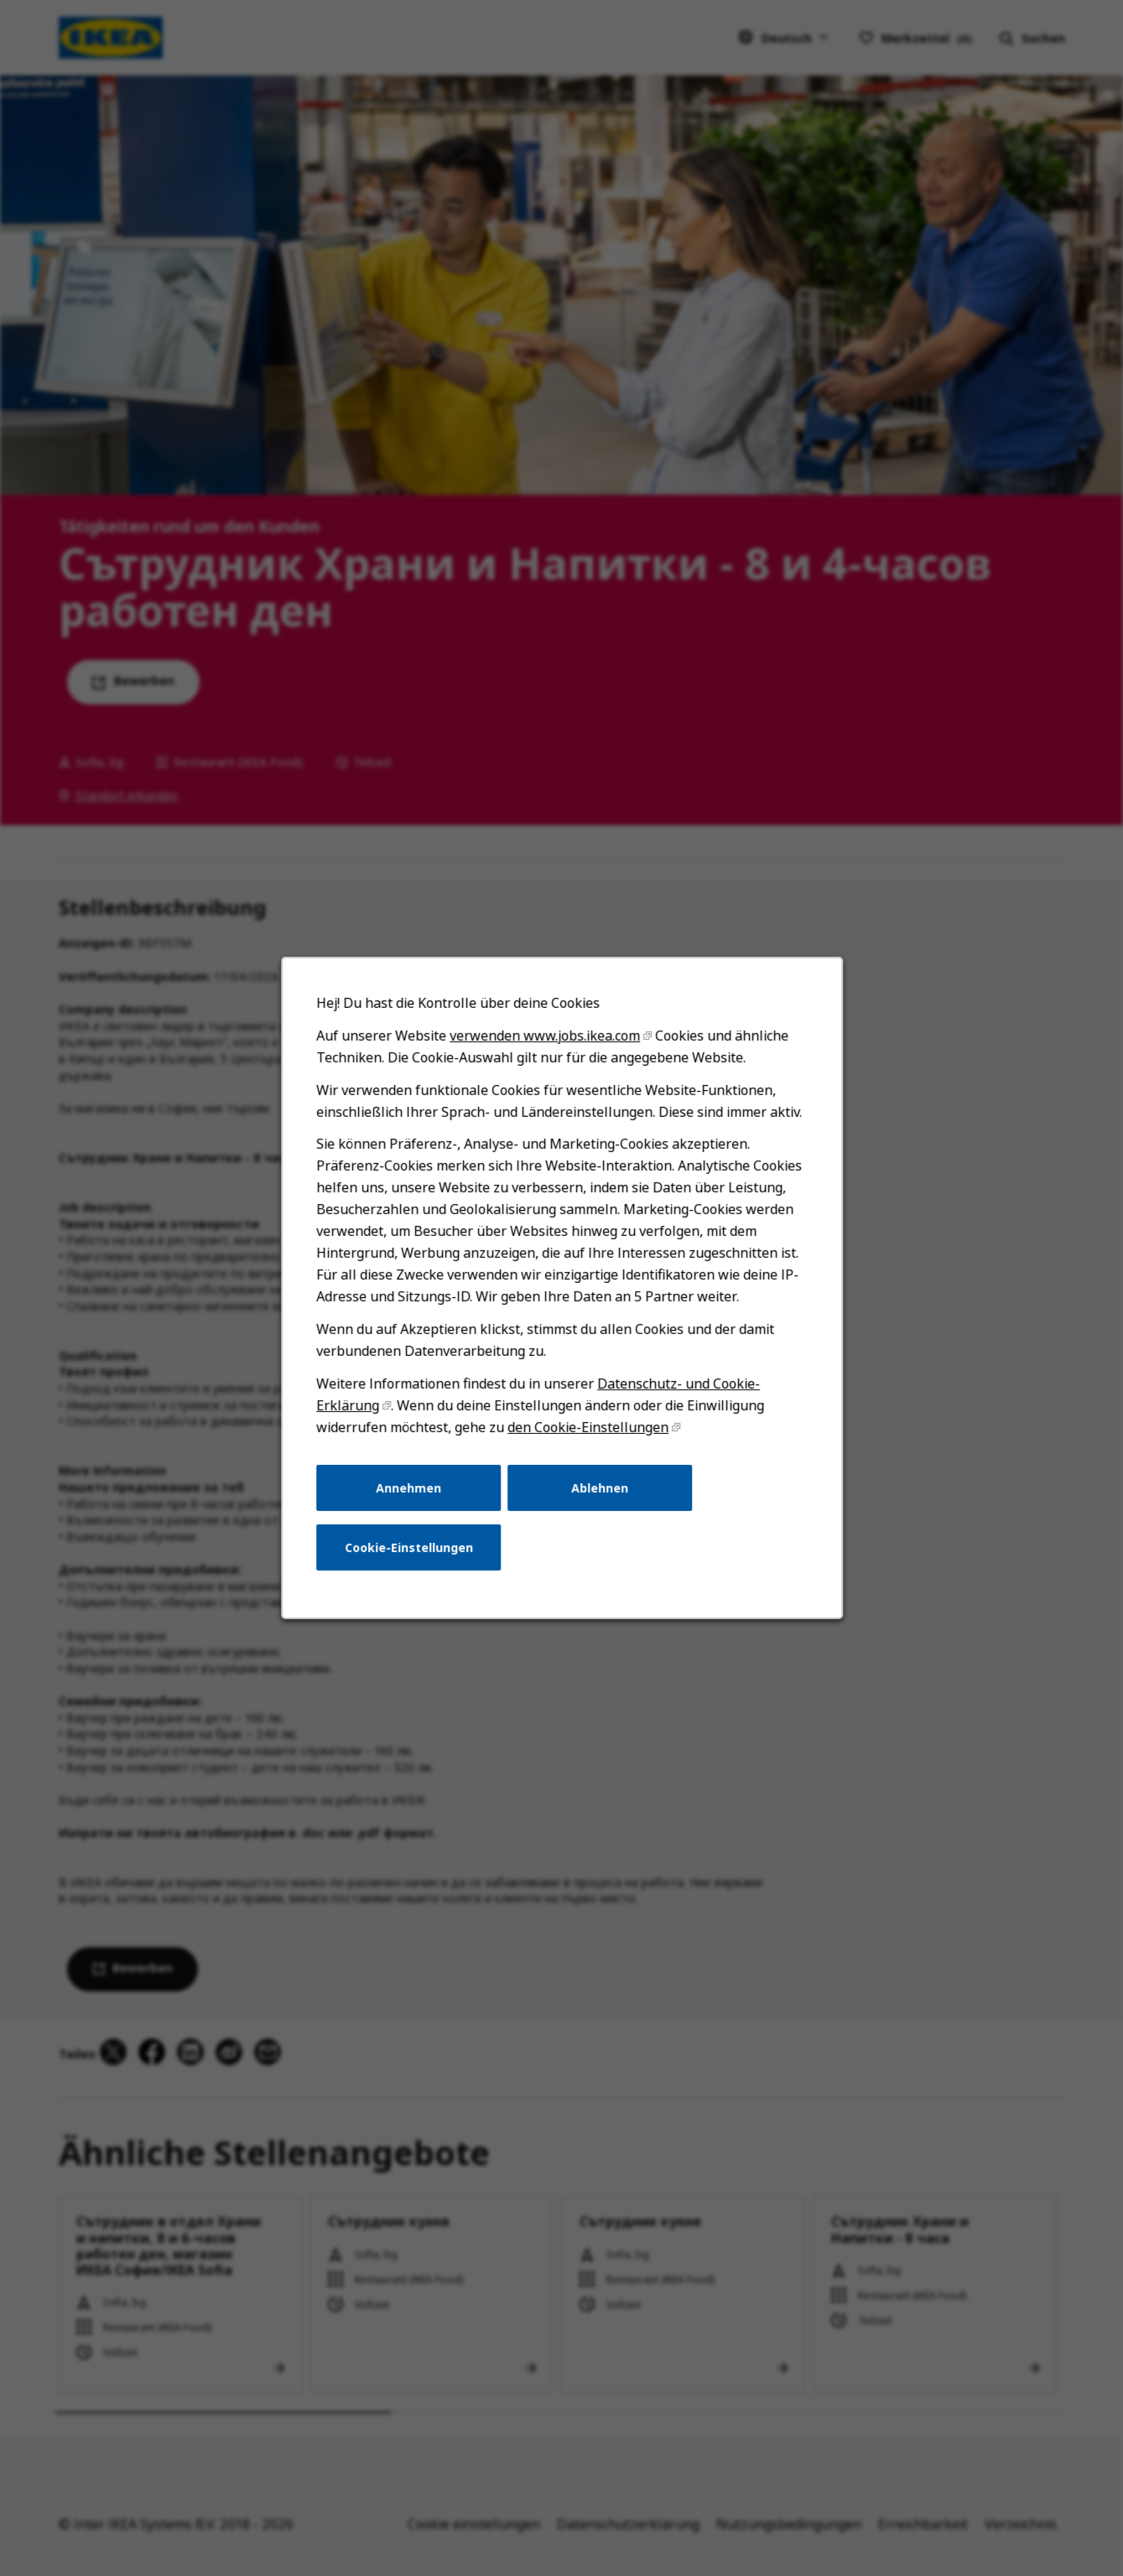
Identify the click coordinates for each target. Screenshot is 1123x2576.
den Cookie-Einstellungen (587, 1429)
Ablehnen (599, 1489)
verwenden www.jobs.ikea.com (544, 1038)
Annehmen (408, 1489)
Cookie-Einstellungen (409, 1548)
